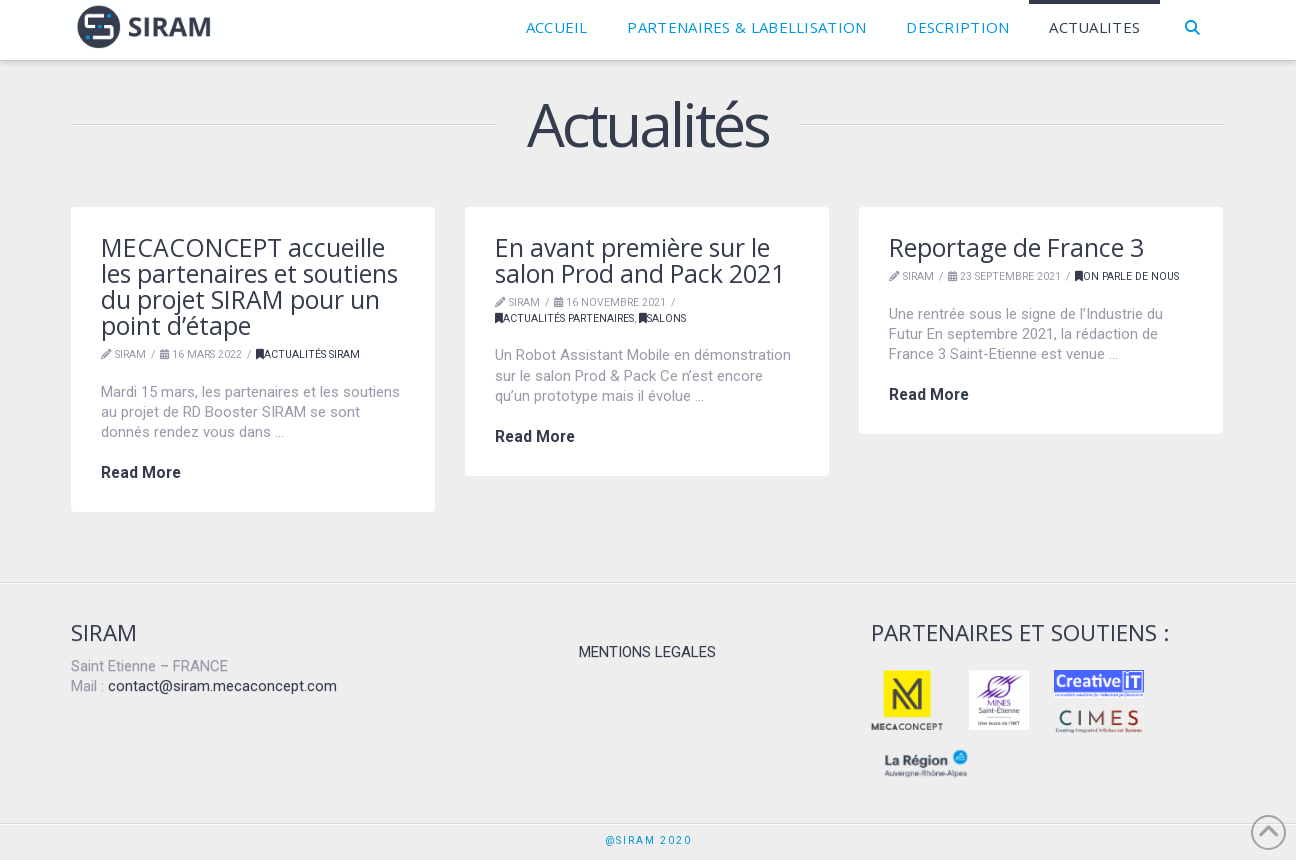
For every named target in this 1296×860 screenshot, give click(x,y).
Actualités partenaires (564, 318)
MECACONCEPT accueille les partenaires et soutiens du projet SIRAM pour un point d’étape (249, 286)
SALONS (662, 318)
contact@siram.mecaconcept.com (222, 686)
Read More (141, 472)
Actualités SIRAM (308, 354)
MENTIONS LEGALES (647, 652)
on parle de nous (1127, 276)
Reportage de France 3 (1016, 247)
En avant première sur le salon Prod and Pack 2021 (640, 260)
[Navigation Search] (1192, 30)
